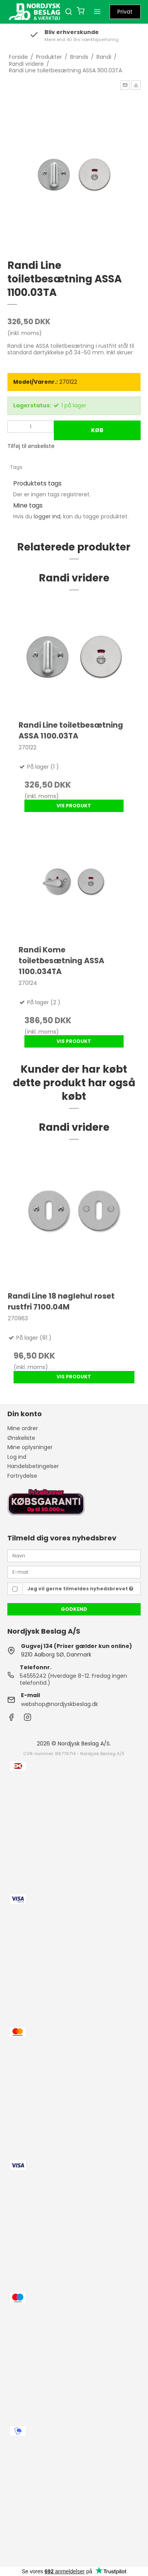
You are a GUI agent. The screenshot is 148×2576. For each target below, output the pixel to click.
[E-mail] (74, 1572)
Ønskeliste (21, 1438)
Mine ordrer (22, 1428)
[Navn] (74, 1555)
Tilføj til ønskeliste (31, 446)
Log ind (16, 1457)
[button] (125, 85)
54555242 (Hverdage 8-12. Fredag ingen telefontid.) (73, 1679)
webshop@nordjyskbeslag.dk (59, 1704)
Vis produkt (74, 805)
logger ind (47, 516)
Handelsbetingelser (33, 1466)
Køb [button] (97, 430)
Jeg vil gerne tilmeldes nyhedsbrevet (80, 1588)
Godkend (74, 1609)
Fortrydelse (22, 1476)
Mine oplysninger (30, 1447)
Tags (16, 467)
